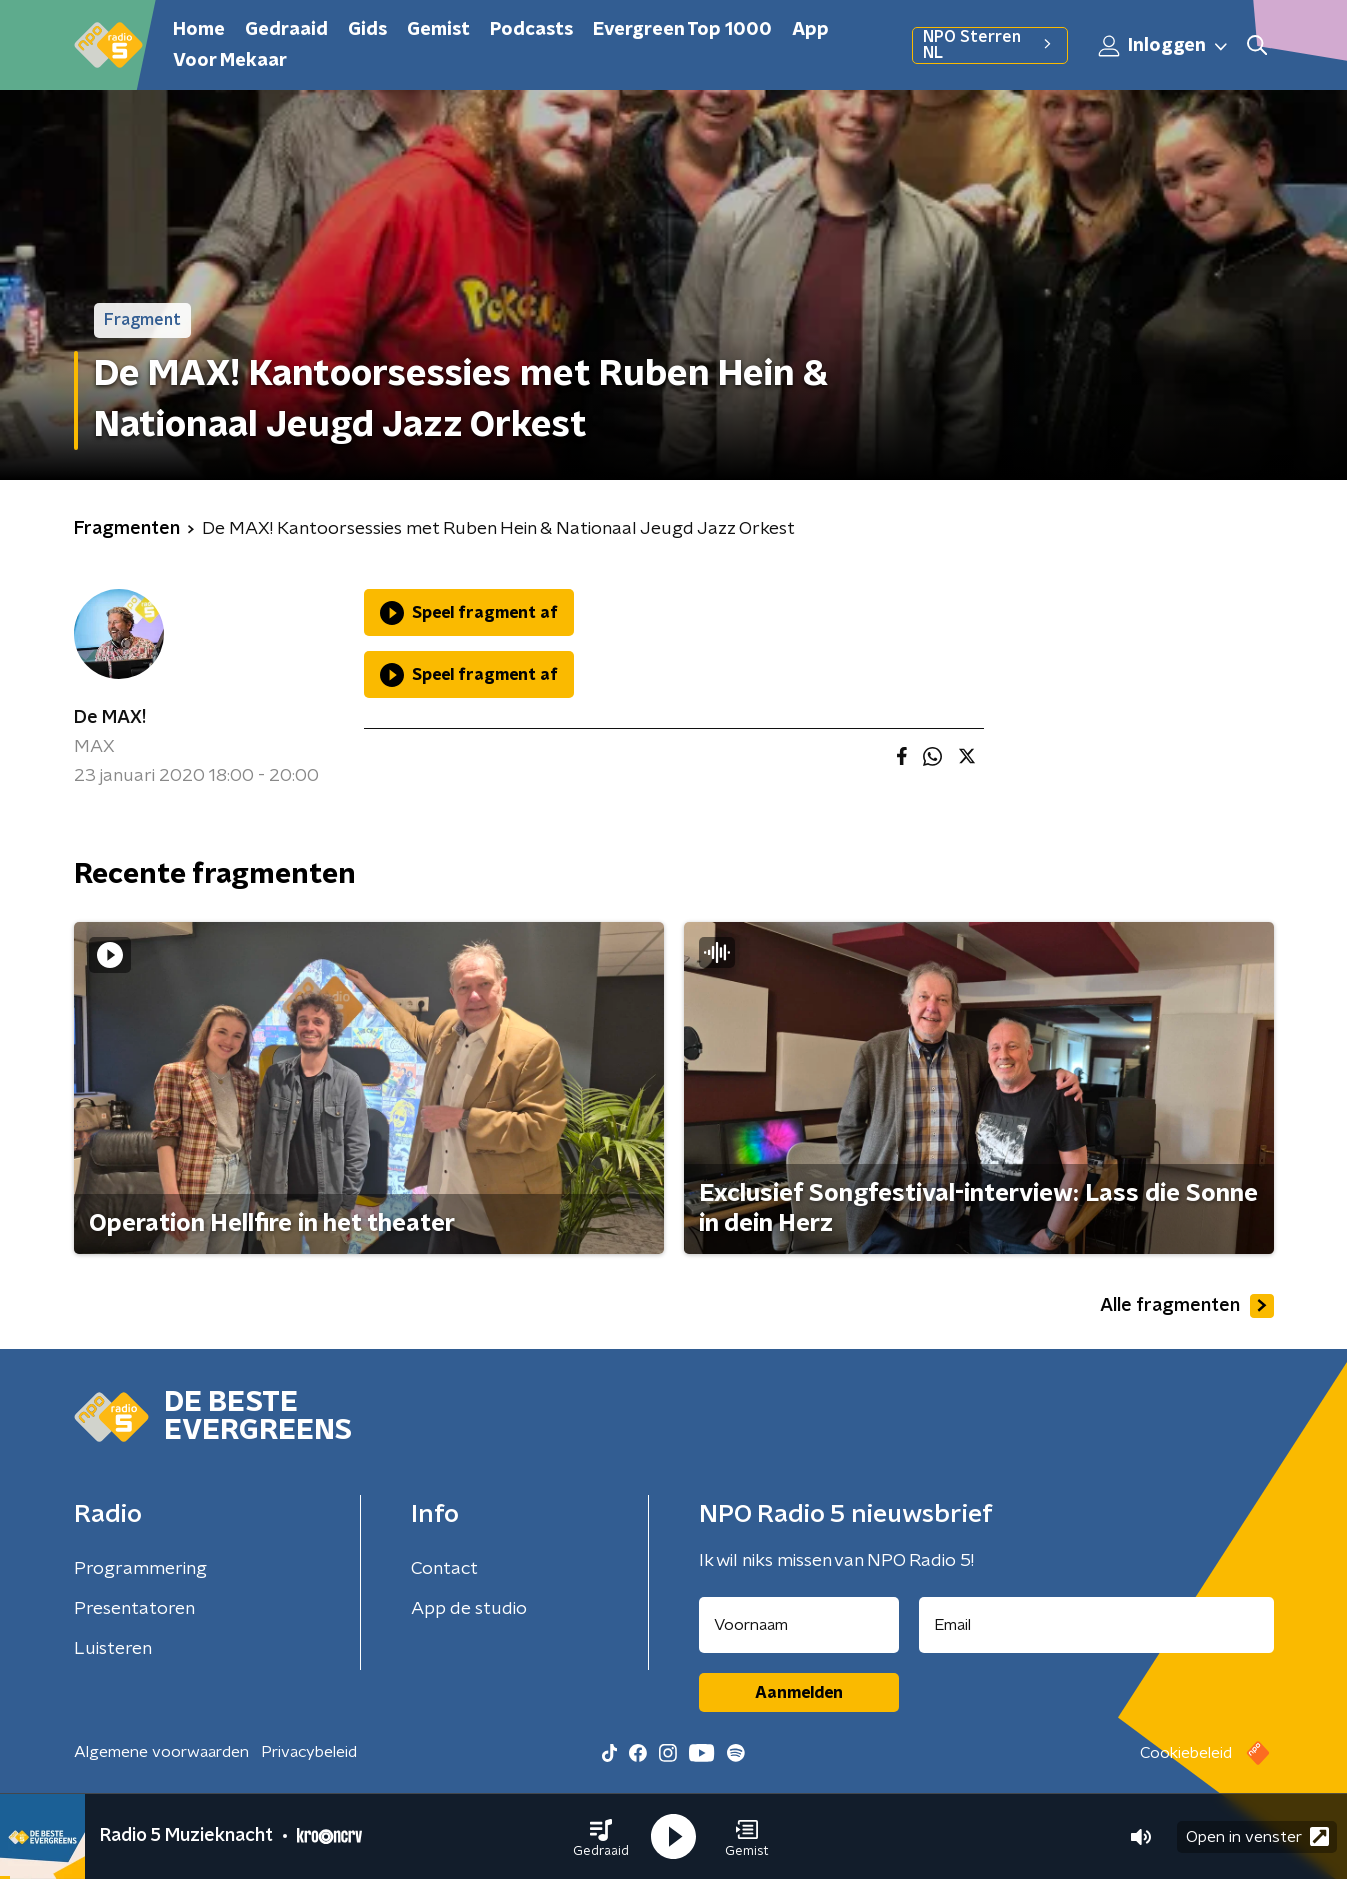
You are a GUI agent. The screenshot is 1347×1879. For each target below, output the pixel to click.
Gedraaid (286, 30)
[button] (601, 1837)
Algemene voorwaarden (161, 1752)
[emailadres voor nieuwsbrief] (1096, 1625)
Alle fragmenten (1187, 1306)
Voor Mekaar (230, 61)
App (810, 30)
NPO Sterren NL (989, 45)
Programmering (140, 1569)
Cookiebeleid (1186, 1753)
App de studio (469, 1609)
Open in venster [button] (1257, 1836)
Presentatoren (134, 1609)
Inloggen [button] (1164, 46)
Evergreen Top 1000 (682, 30)
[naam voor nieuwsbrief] (799, 1625)
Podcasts (531, 30)
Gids (367, 30)
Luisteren (113, 1649)
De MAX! (110, 718)
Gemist (438, 30)
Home (199, 30)
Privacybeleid (309, 1752)
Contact (444, 1569)
